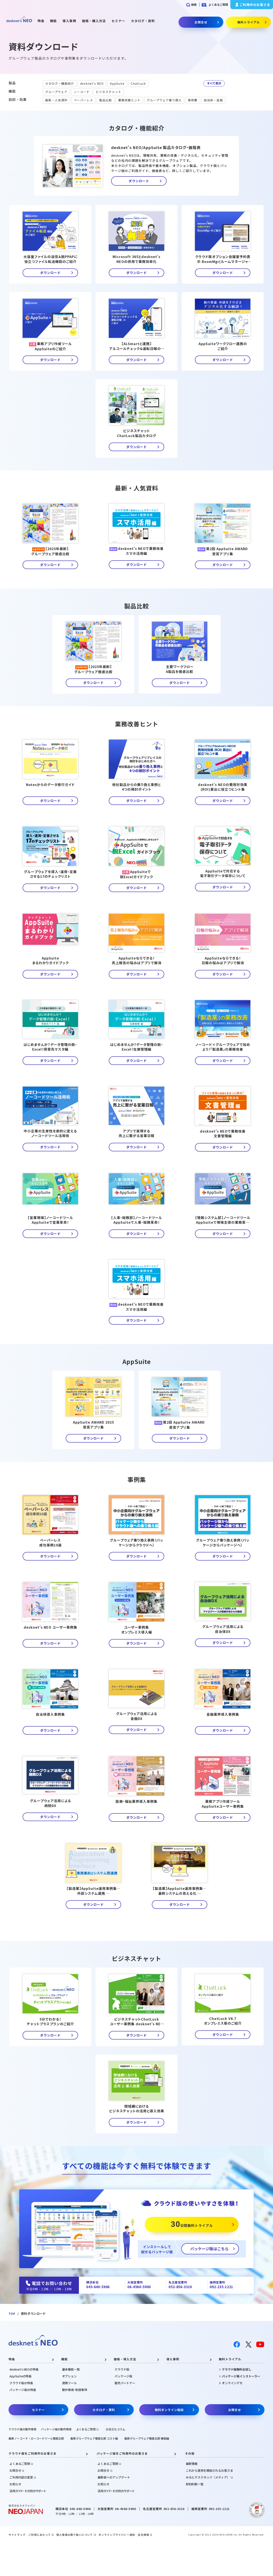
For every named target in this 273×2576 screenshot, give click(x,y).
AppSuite (117, 83)
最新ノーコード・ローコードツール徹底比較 (36, 2438)
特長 (41, 21)
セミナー (118, 21)
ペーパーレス (83, 100)
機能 (53, 21)
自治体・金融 (213, 100)
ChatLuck (138, 83)
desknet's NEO (92, 83)
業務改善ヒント (129, 100)
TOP (12, 2313)
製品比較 (105, 100)
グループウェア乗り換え (164, 100)
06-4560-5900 (139, 2286)
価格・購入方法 (94, 21)
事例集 (192, 100)
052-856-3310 (180, 2286)
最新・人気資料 (56, 100)
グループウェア (56, 92)
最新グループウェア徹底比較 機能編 (146, 2438)
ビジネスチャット (108, 92)
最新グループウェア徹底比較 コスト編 (94, 2438)
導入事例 (69, 21)
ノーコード (82, 92)
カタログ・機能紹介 (59, 83)
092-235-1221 (221, 2286)
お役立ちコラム (115, 2429)
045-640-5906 (98, 2286)
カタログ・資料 (143, 21)
